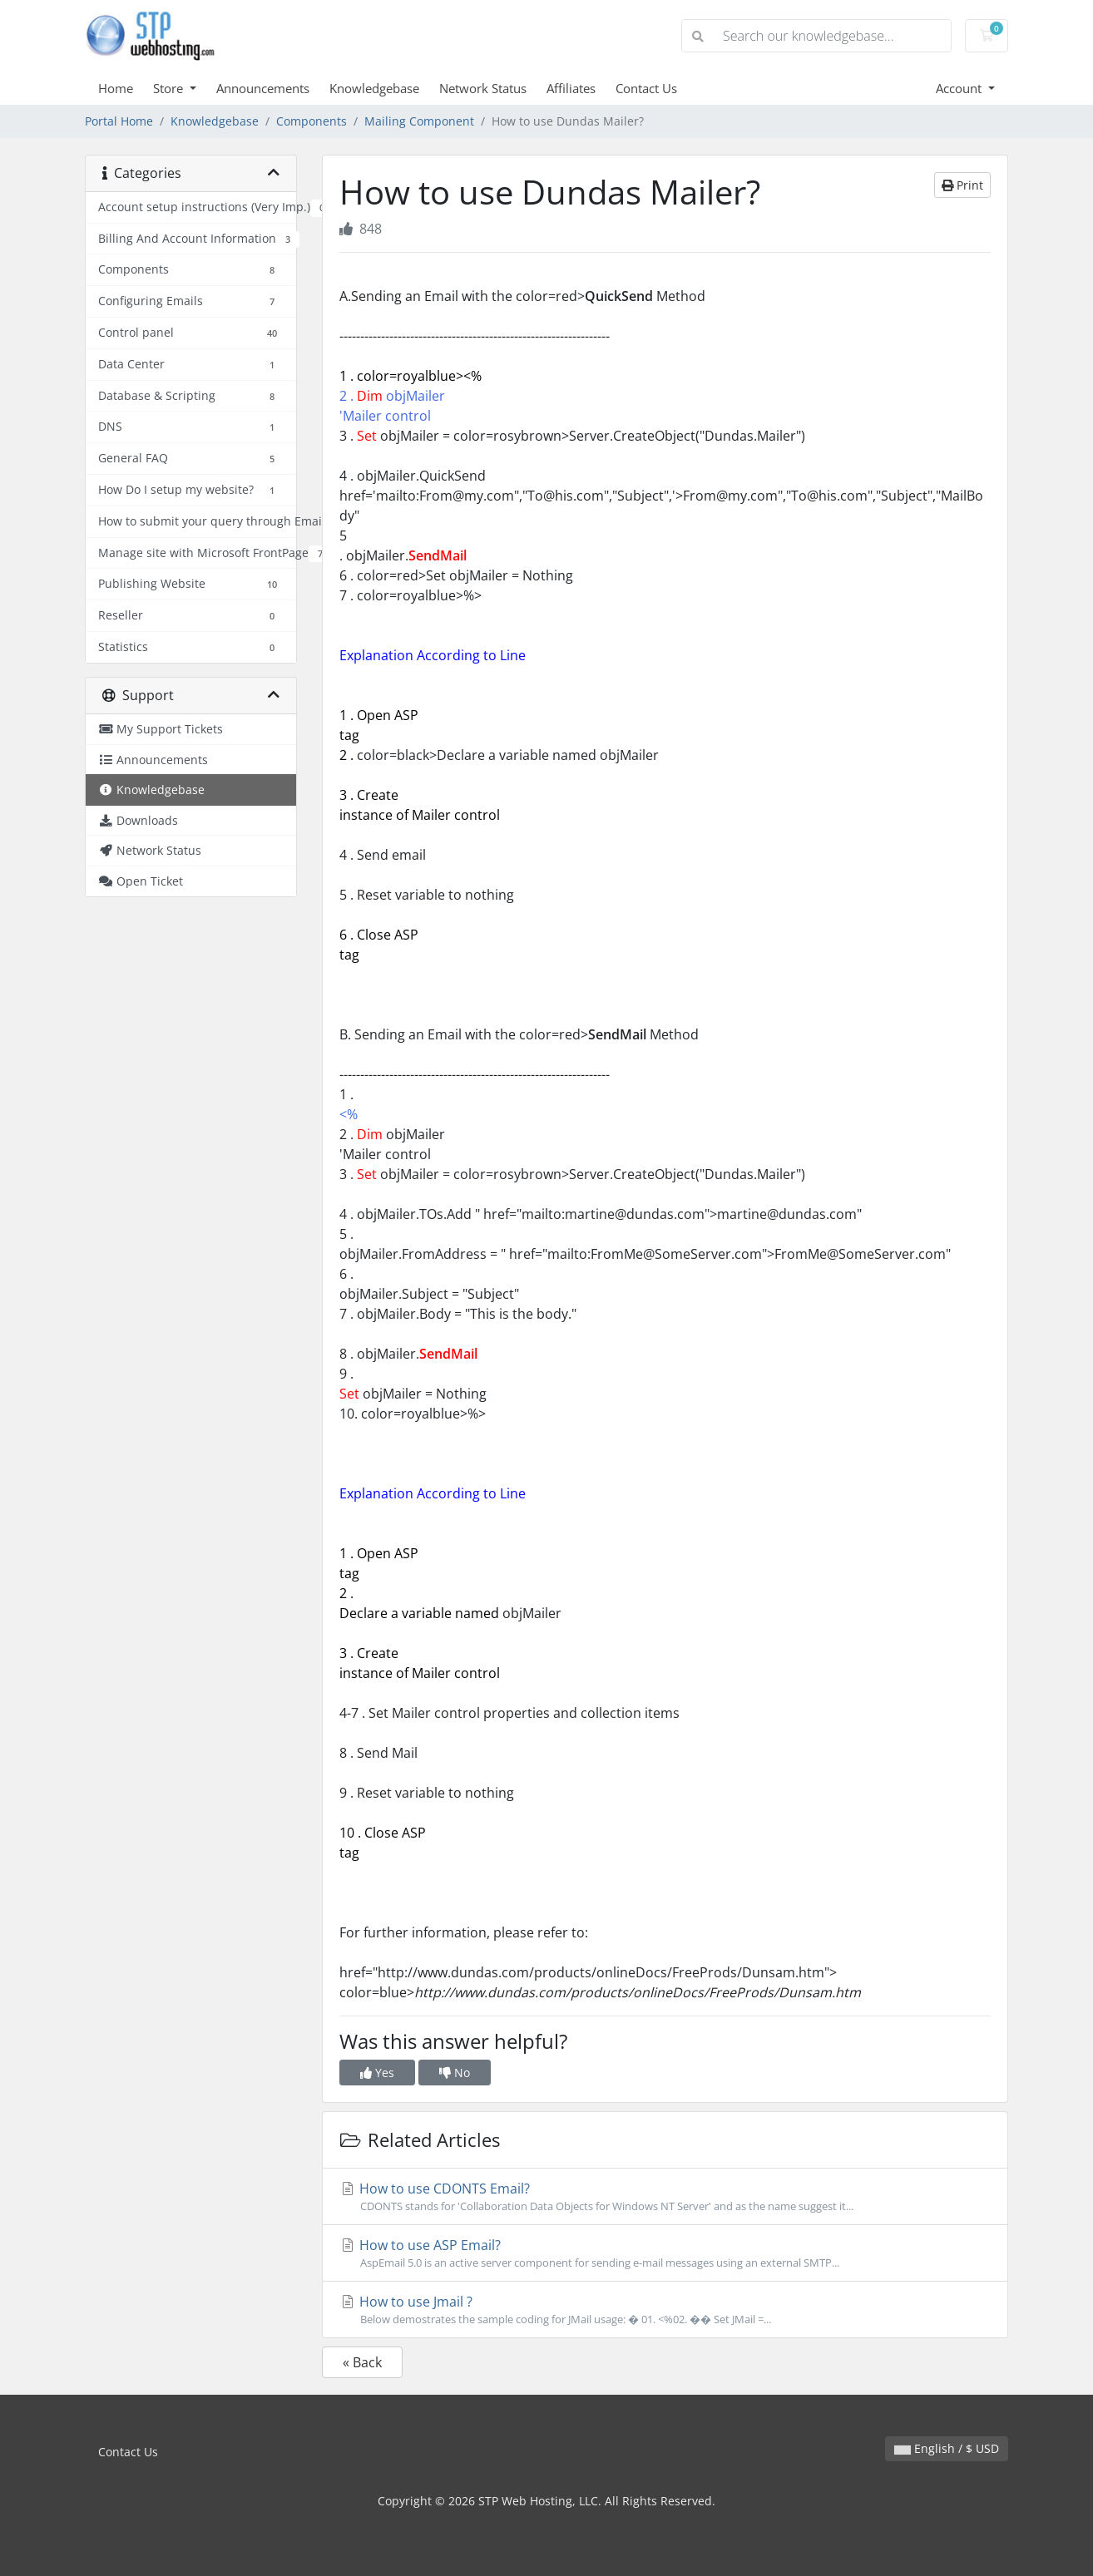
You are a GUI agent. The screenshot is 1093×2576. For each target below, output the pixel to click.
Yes (377, 2072)
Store (169, 88)
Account (960, 88)
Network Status (483, 88)
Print (962, 185)
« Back (362, 2362)
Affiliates (571, 88)
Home (115, 88)
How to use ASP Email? (665, 2253)
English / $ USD (946, 2448)
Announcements (262, 88)
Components (311, 121)
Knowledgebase (374, 88)
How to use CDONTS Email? (665, 2196)
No (454, 2072)
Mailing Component (419, 121)
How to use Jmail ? (665, 2309)
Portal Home (119, 121)
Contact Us (646, 88)
